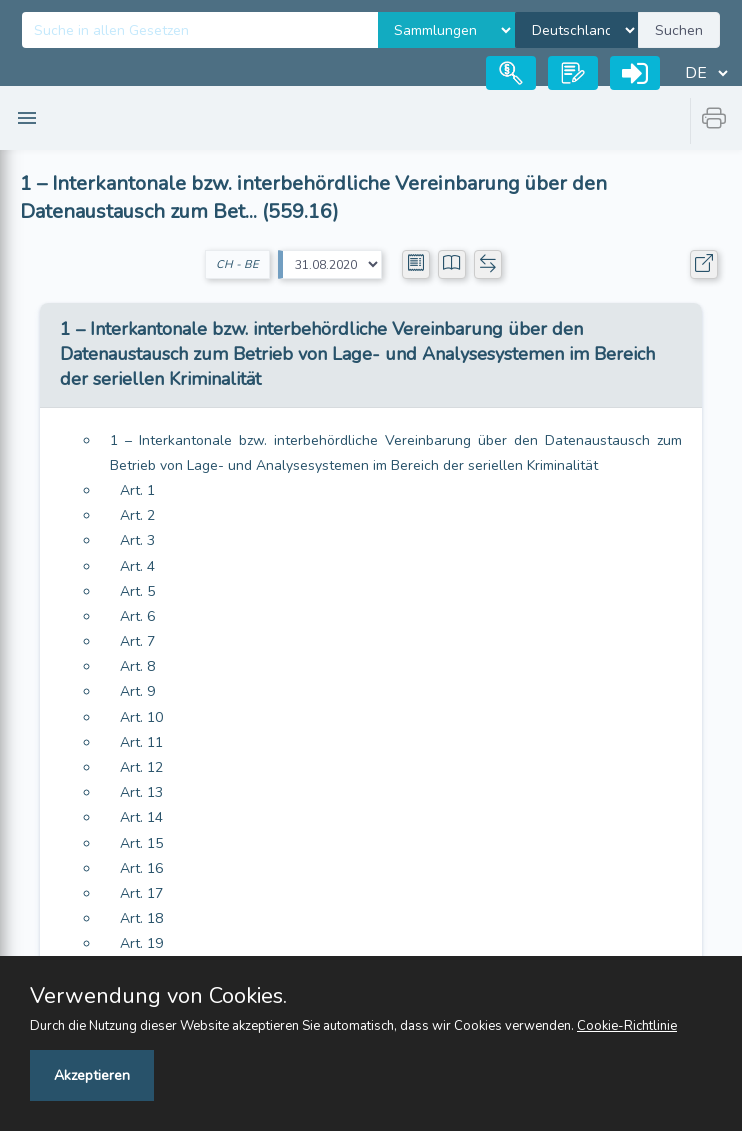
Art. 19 (141, 943)
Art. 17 (141, 893)
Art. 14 (141, 817)
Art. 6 (137, 616)
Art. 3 (137, 540)
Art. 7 (137, 641)
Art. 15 (141, 843)
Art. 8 (137, 666)
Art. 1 (137, 490)
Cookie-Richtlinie (627, 1026)
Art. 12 (141, 767)
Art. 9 (137, 691)
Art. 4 (137, 566)
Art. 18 (141, 918)
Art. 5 (137, 591)
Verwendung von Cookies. (158, 996)
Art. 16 (141, 868)
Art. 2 (137, 515)
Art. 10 (141, 717)
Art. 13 (141, 792)
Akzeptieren (92, 1075)
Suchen (679, 30)
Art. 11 (141, 742)
